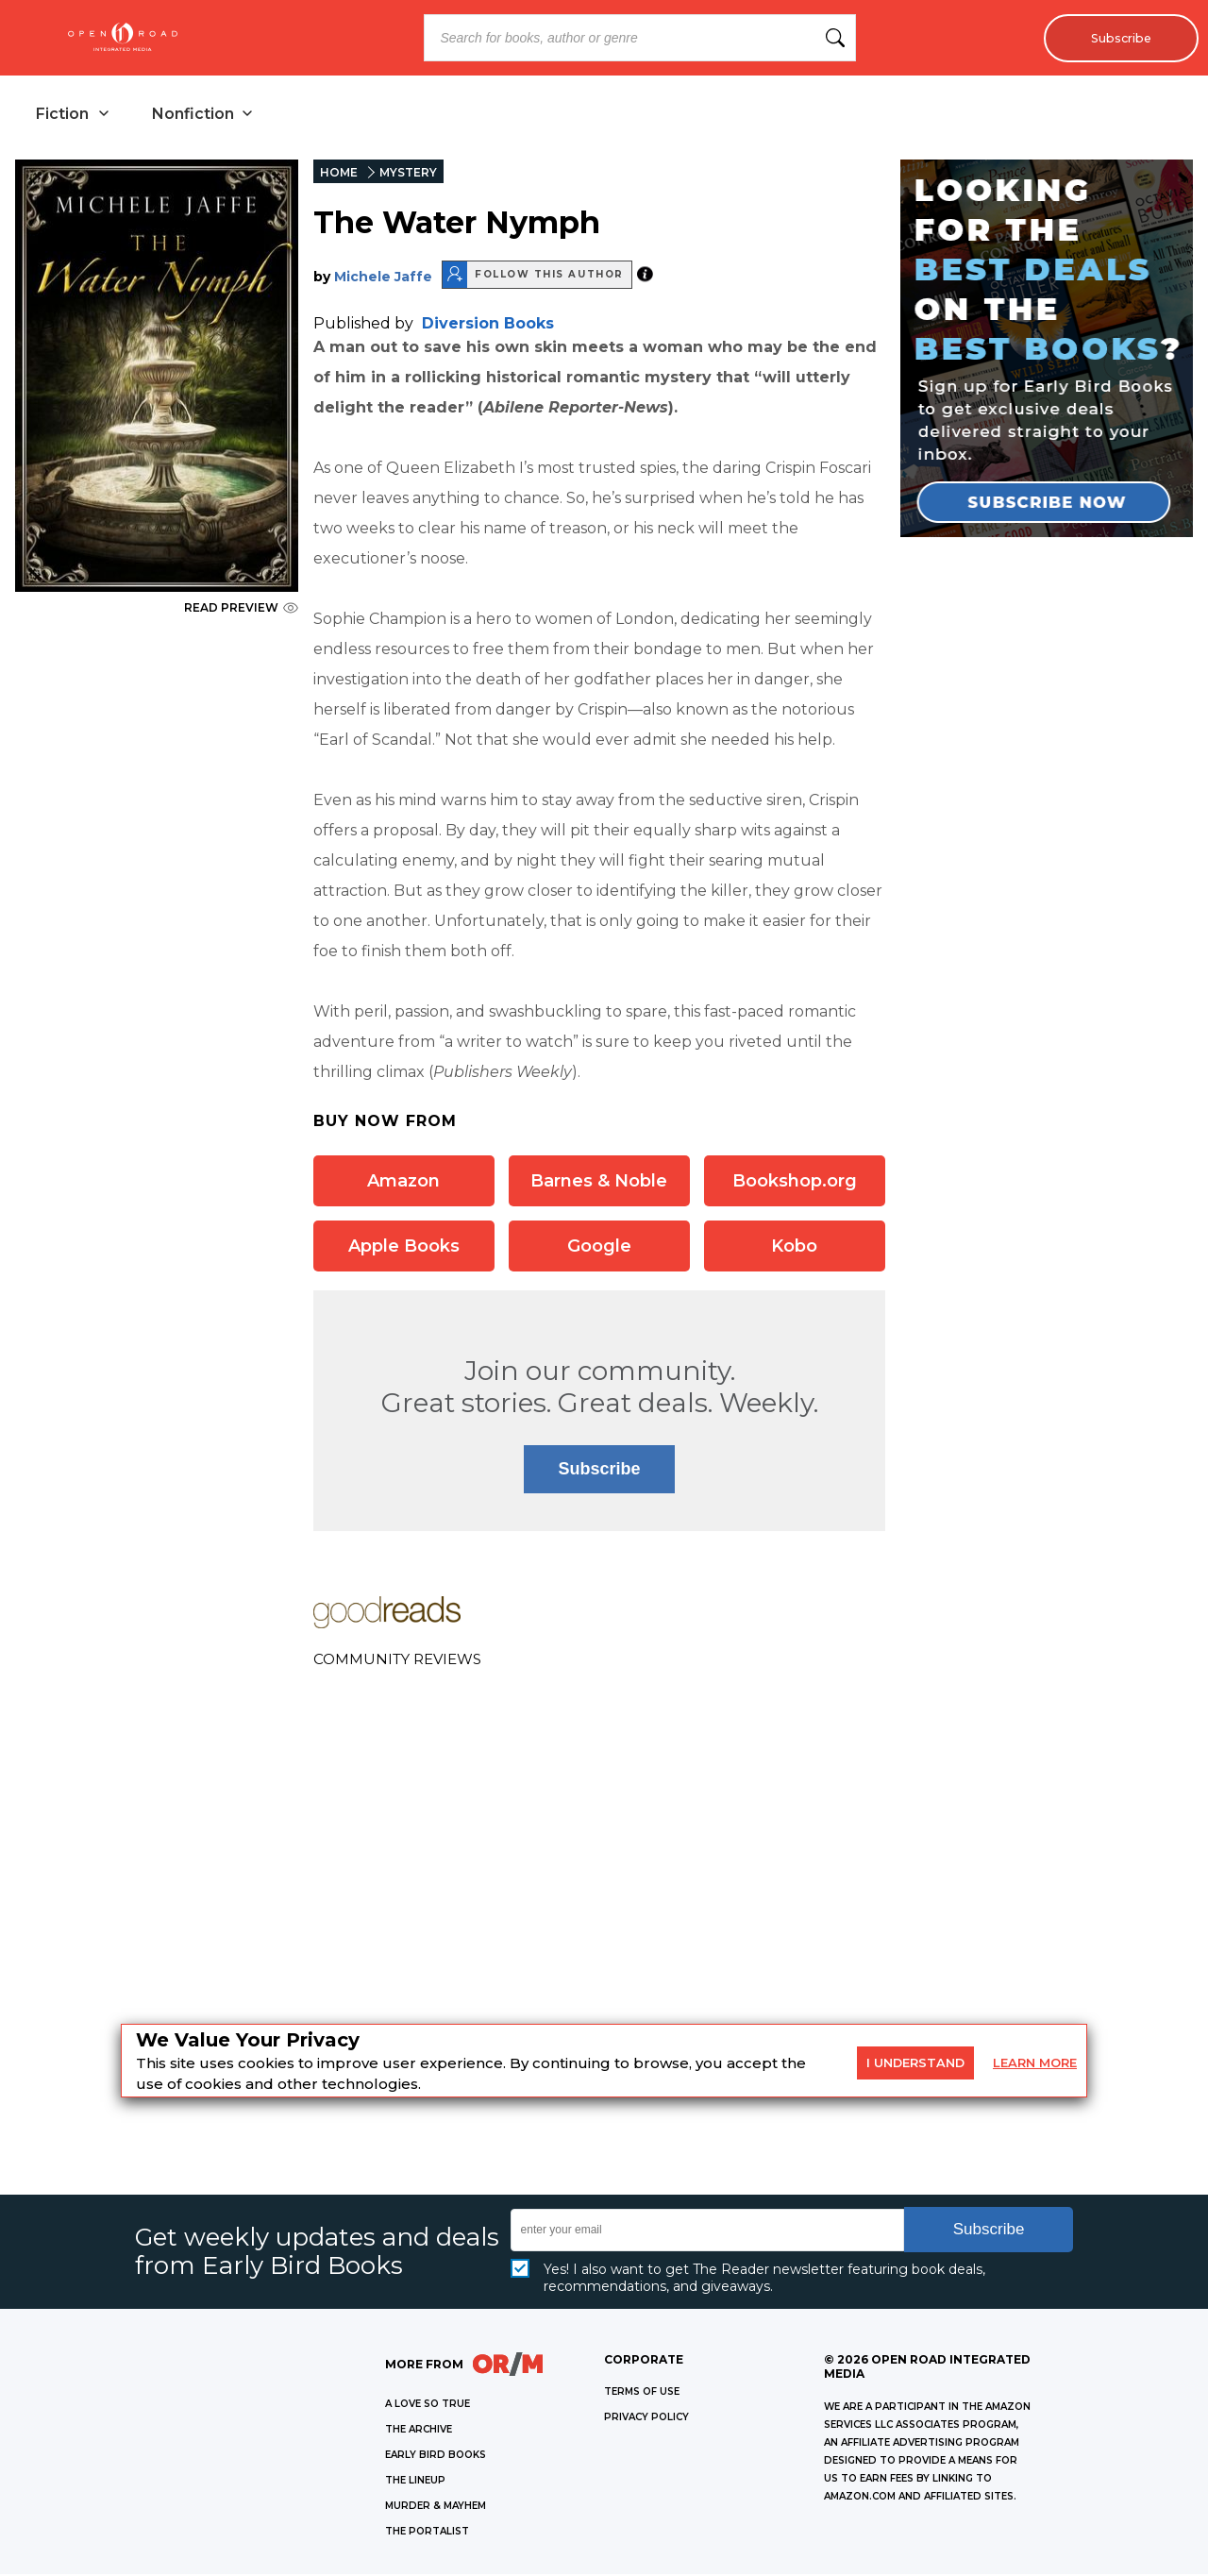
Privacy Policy (646, 2419)
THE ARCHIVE (418, 2431)
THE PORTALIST (427, 2533)
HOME (339, 174)
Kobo (794, 1247)
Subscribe (1116, 37)
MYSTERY (408, 174)
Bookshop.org (794, 1182)
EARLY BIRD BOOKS (435, 2456)
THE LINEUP (415, 2482)
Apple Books (404, 1247)
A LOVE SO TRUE (427, 2405)
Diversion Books (488, 325)
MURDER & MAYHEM (435, 2507)
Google (599, 1247)
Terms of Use (642, 2393)
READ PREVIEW (241, 609)
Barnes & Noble (598, 1182)
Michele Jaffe (383, 278)
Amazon (403, 1182)
